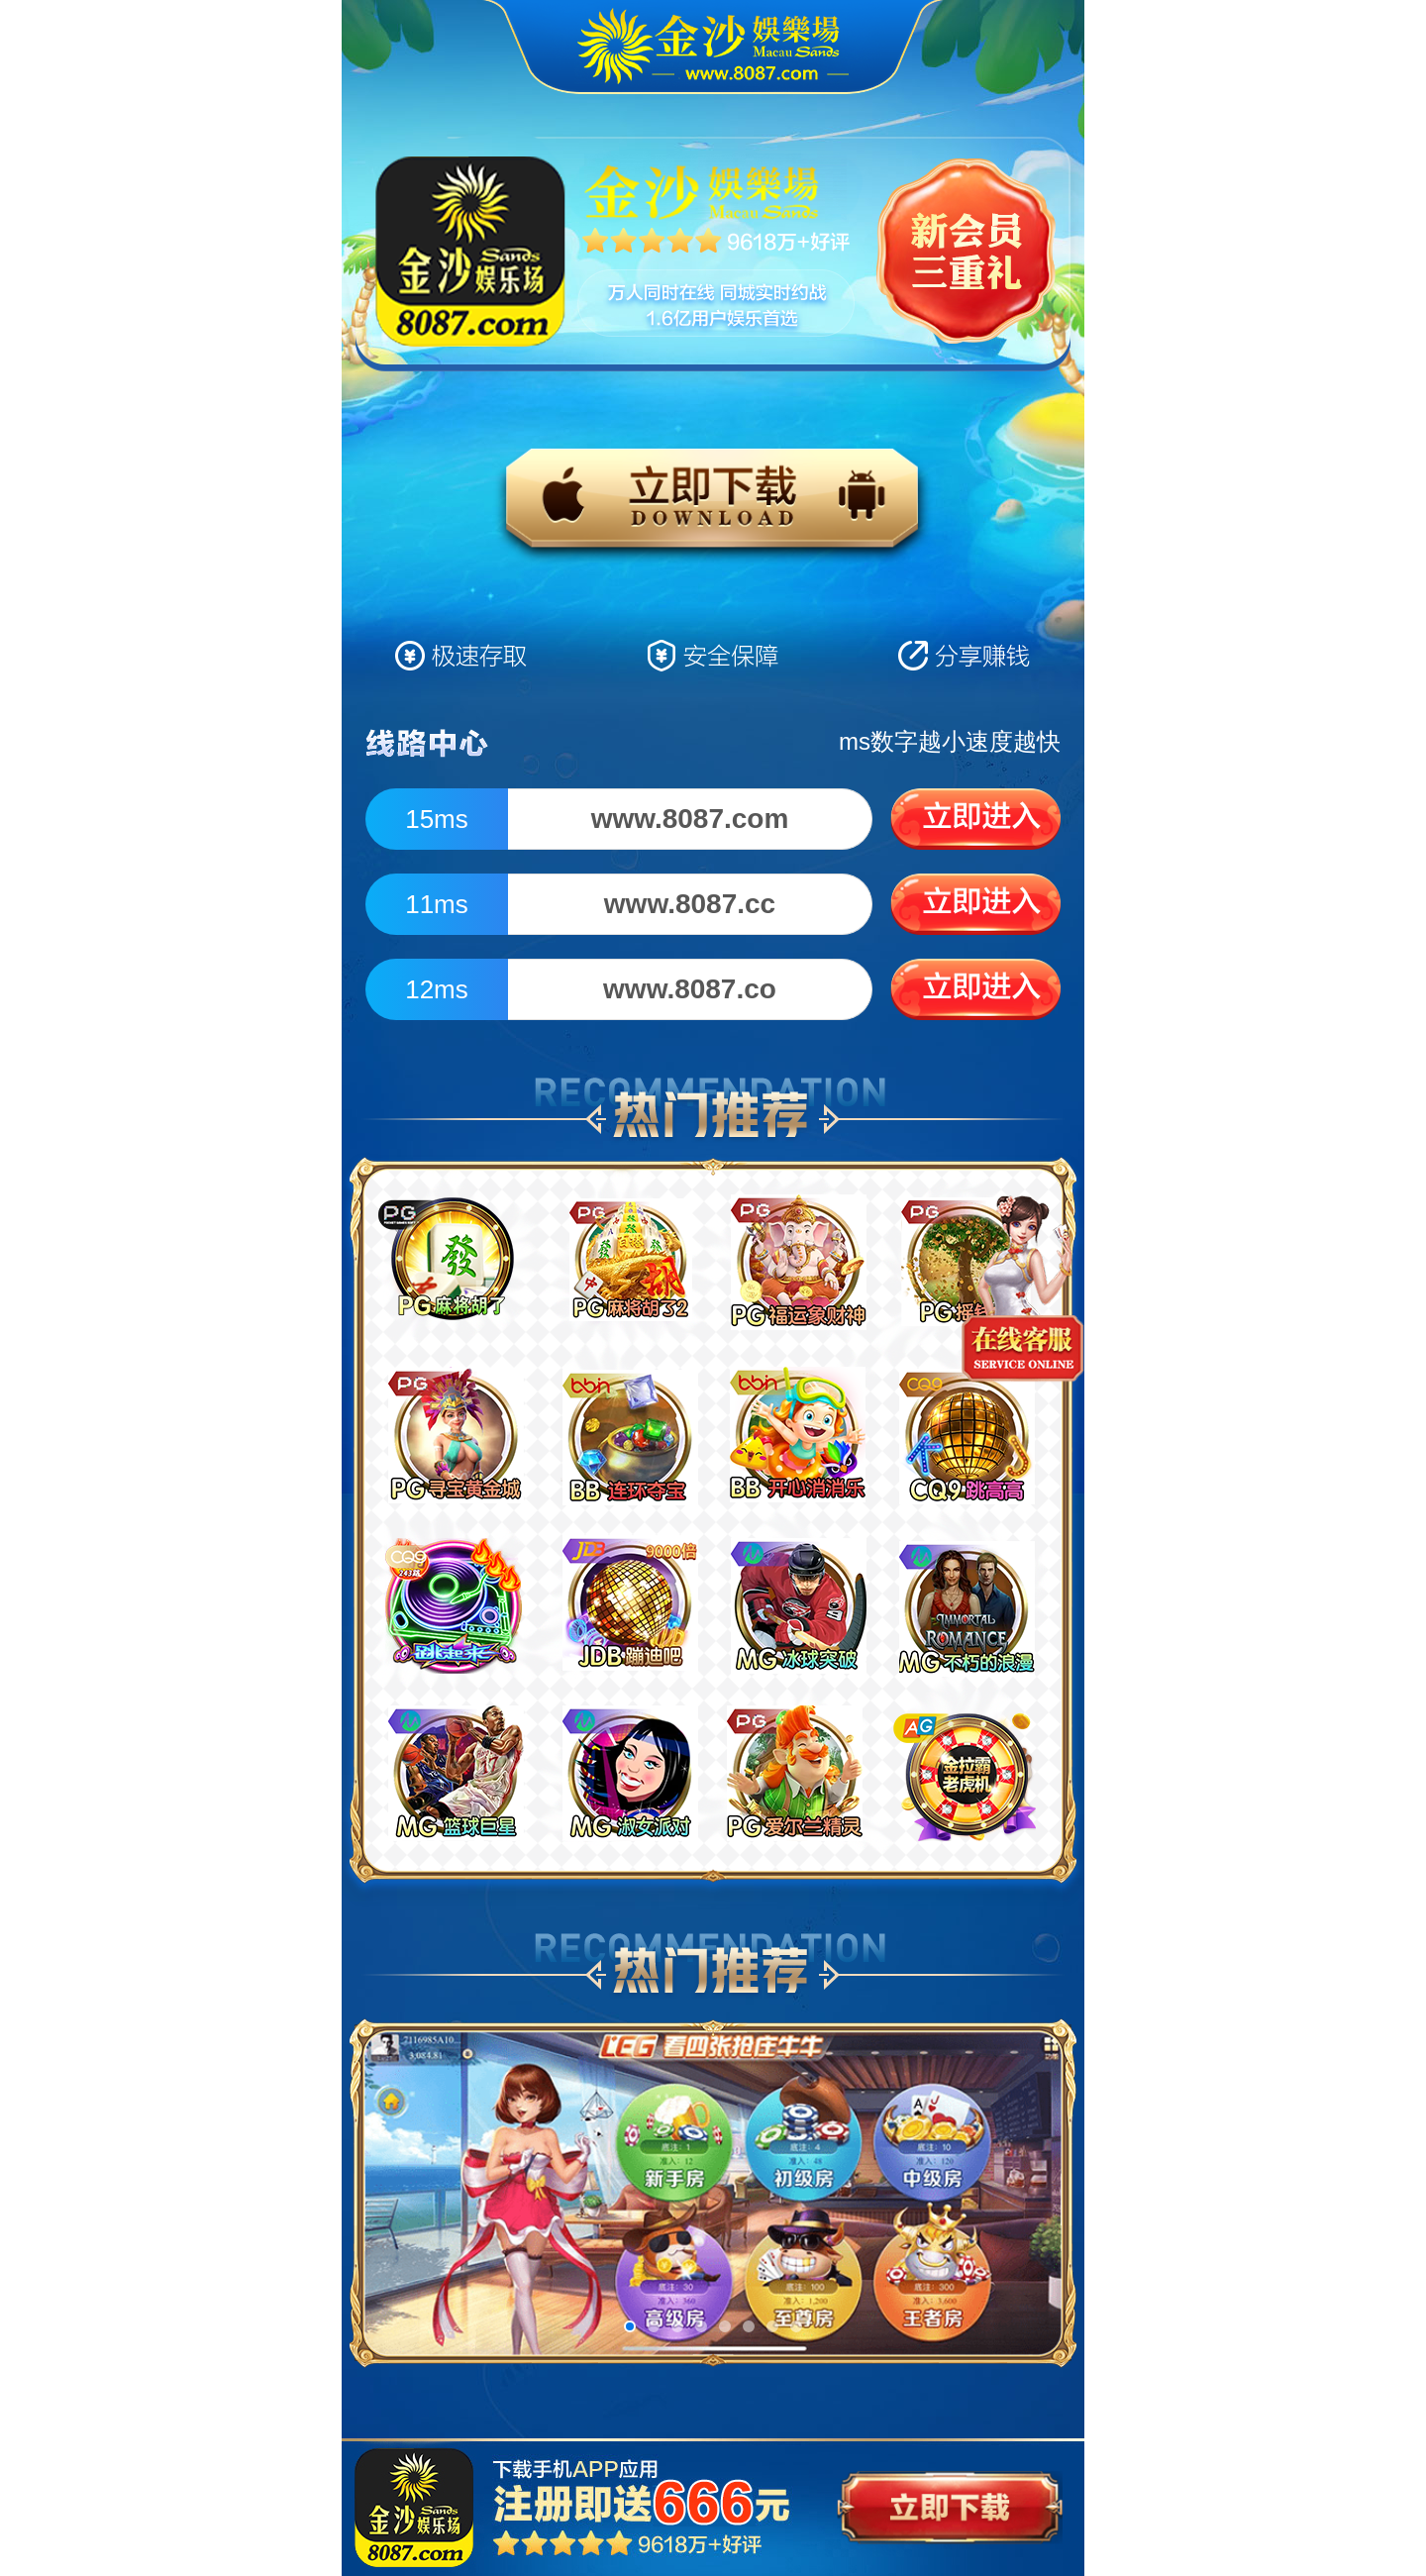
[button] (630, 2326)
